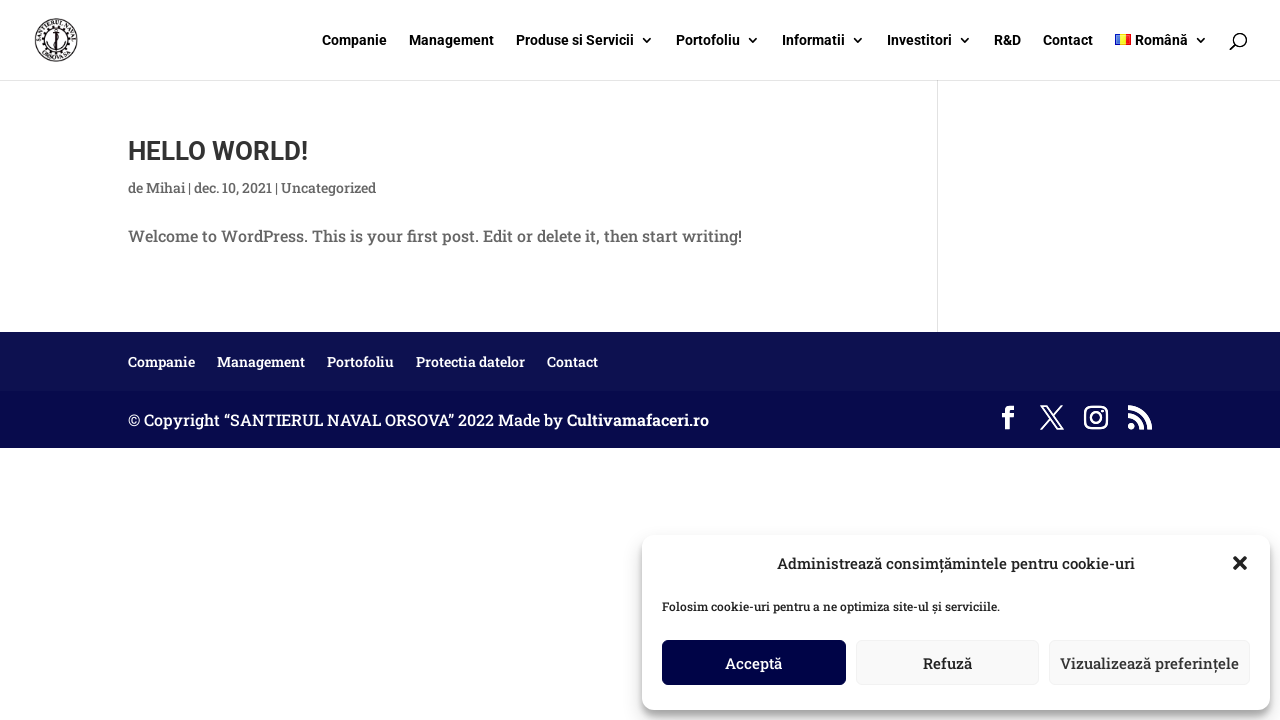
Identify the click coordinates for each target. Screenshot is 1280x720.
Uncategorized (328, 187)
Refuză (947, 663)
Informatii (813, 40)
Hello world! (218, 151)
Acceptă (753, 663)
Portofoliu (708, 40)
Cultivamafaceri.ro (638, 419)
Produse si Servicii (575, 40)
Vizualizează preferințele (1149, 663)
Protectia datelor (470, 361)
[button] (1240, 563)
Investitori (919, 40)
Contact (1068, 40)
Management (451, 40)
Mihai (165, 187)
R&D (1007, 40)
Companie (354, 40)
